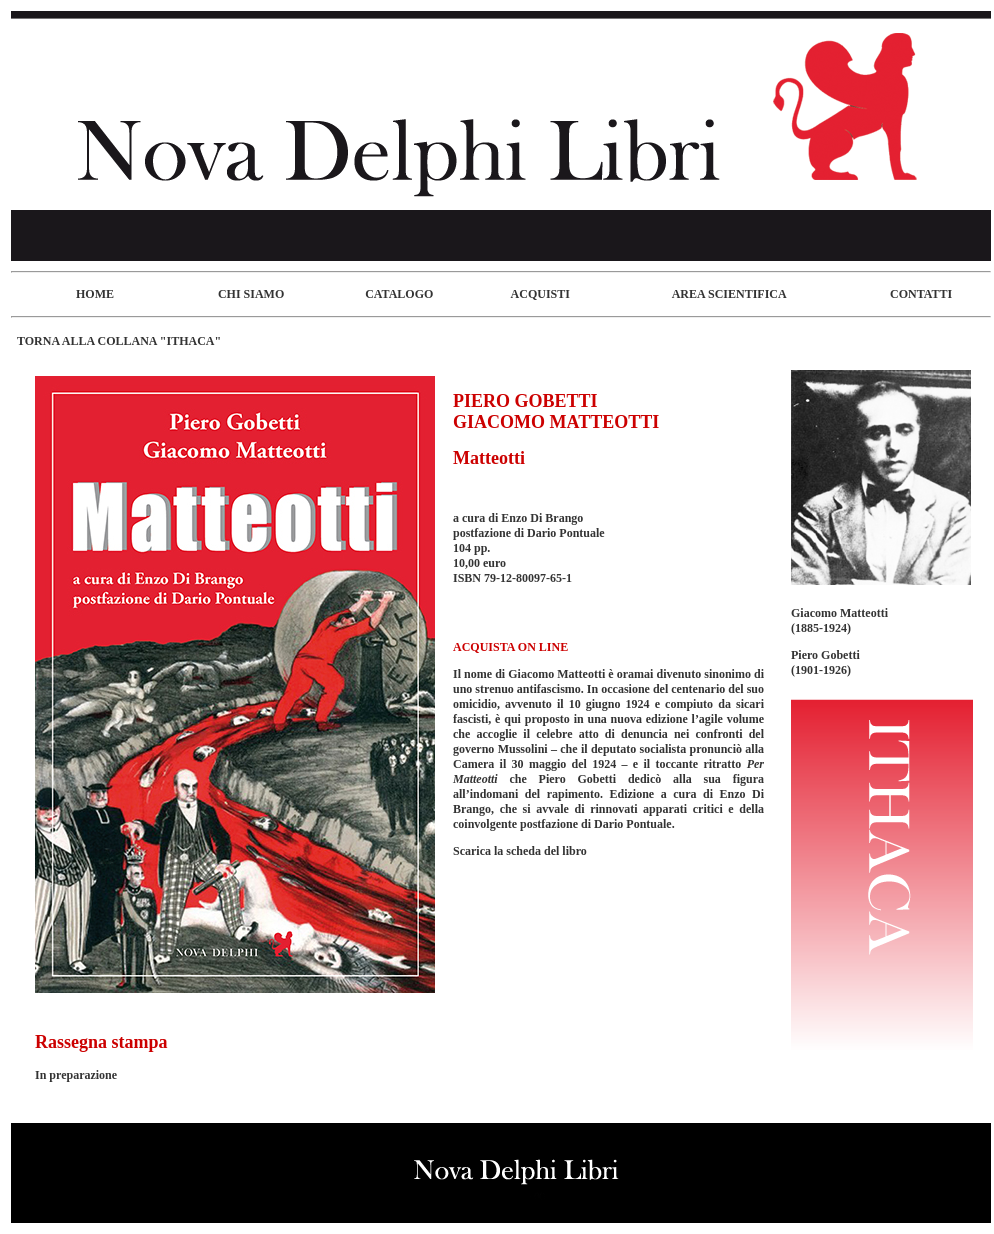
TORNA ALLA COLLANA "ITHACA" (119, 341)
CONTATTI (921, 294)
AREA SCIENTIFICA (729, 294)
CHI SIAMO (251, 294)
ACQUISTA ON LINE (510, 647)
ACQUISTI (540, 294)
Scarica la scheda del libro (520, 851)
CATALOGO (399, 294)
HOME (95, 294)
